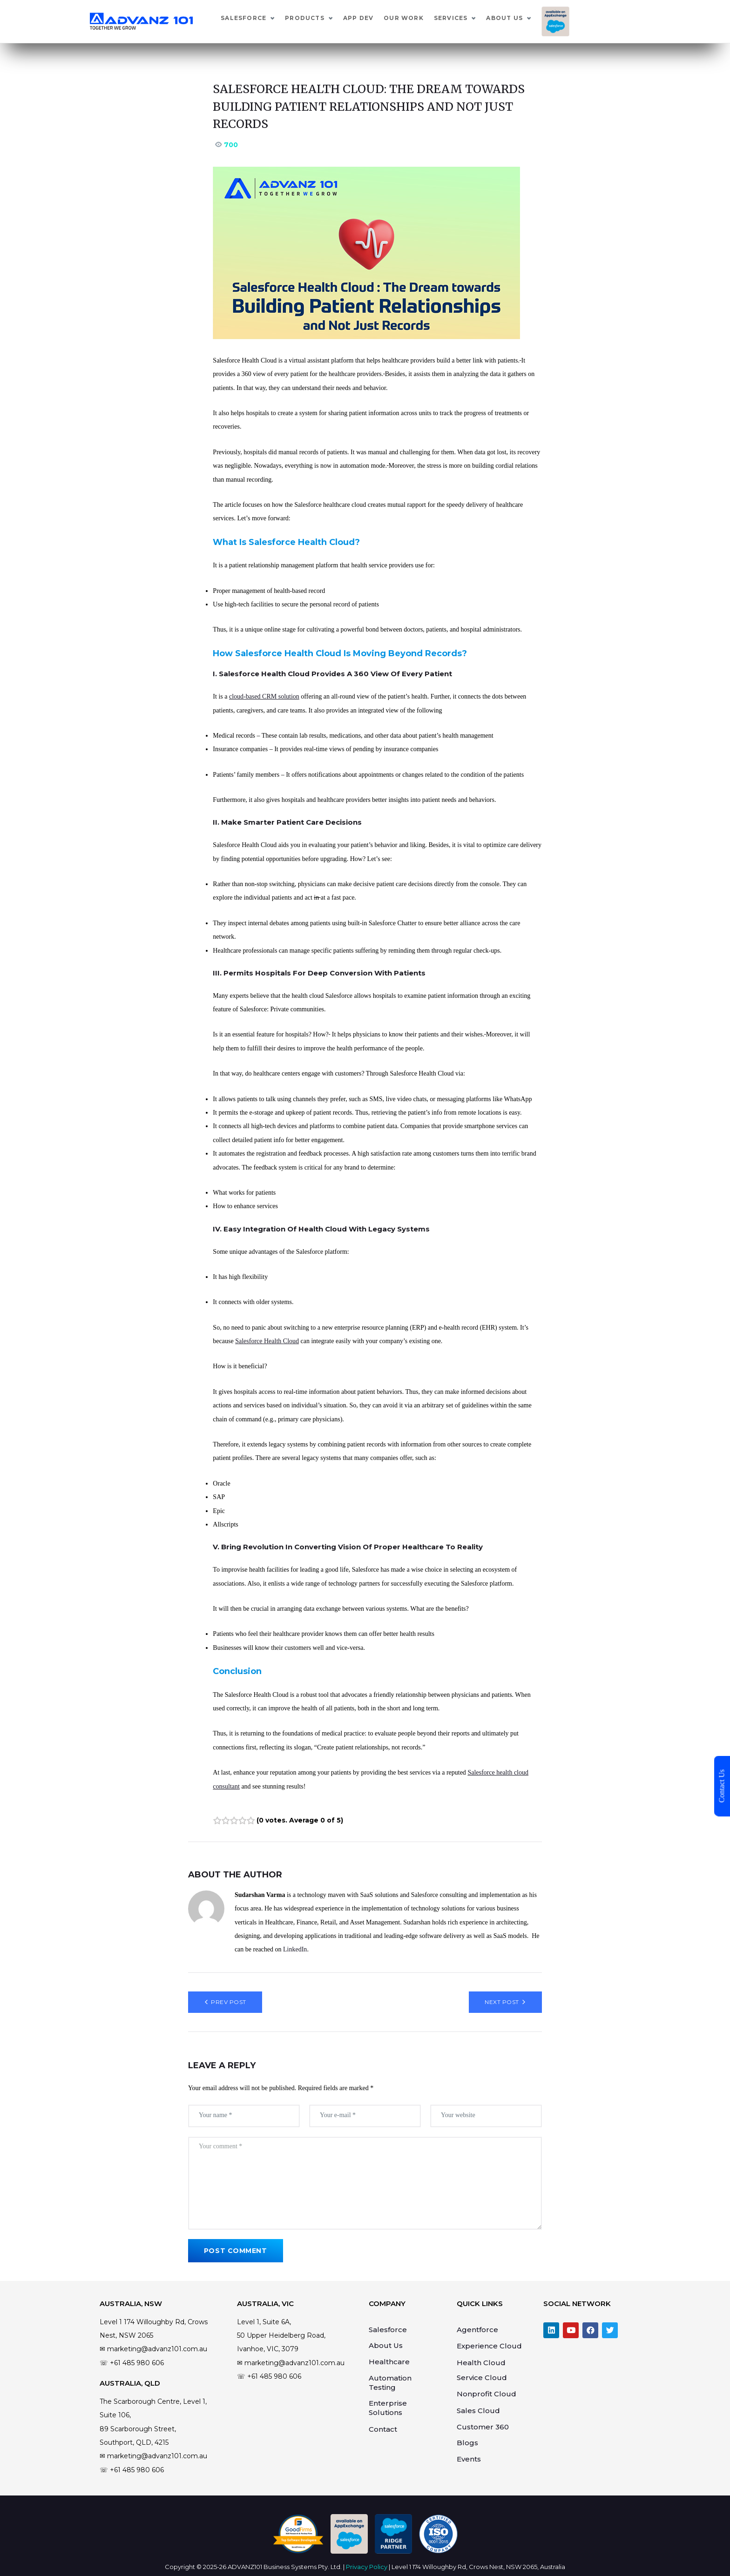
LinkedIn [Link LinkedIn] (295, 1949)
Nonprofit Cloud (486, 2393)
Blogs (467, 2442)
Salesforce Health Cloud (267, 1341)
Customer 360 (483, 2426)
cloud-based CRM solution (264, 696)
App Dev (429, 17)
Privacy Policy (366, 2566)
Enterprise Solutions (388, 2408)
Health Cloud (481, 2362)
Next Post (502, 2001)
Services (522, 17)
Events (469, 2459)
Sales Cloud (478, 2410)
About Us (576, 17)
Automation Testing (390, 2383)
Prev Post (228, 2001)
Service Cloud (482, 2377)
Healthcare (389, 2361)
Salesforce (315, 17)
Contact (383, 2429)
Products (376, 17)
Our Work (475, 17)
